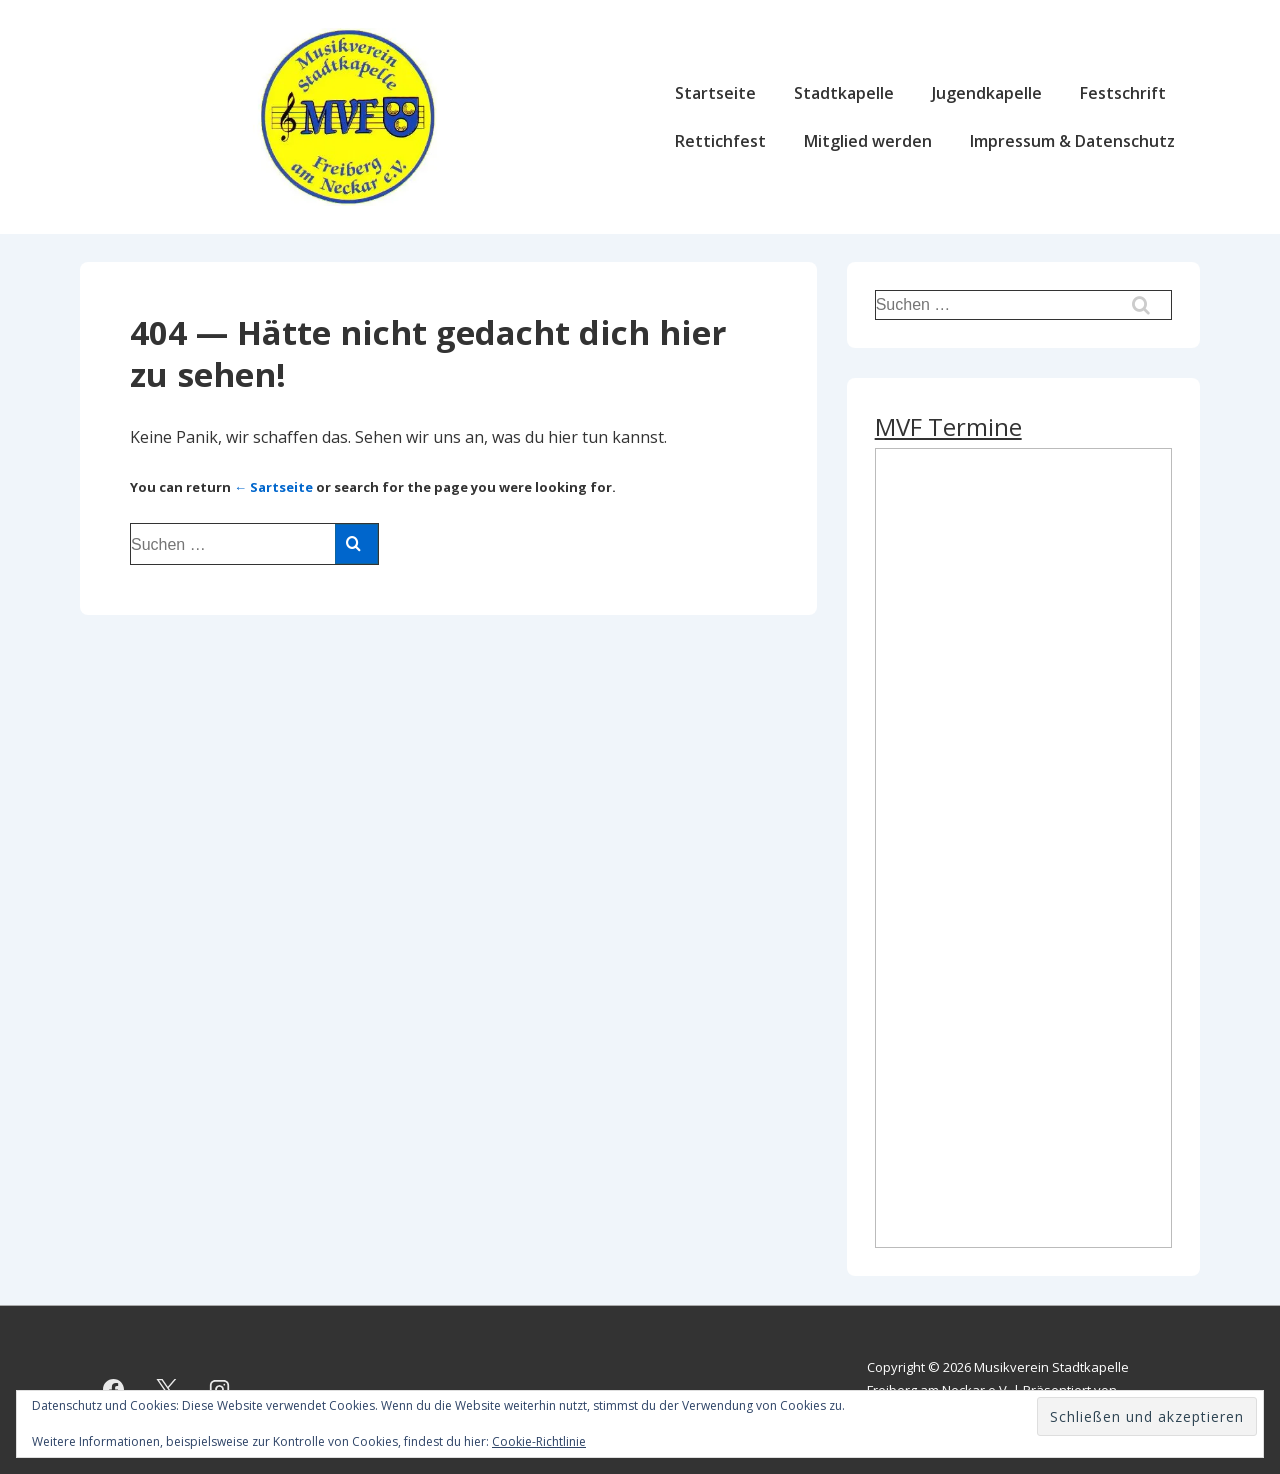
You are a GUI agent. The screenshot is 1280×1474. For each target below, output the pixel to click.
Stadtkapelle (844, 93)
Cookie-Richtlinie (539, 1441)
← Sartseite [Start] (273, 487)
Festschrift (1123, 93)
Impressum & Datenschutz (1072, 141)
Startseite (715, 93)
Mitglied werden (868, 141)
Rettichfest (720, 141)
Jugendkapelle (987, 93)
